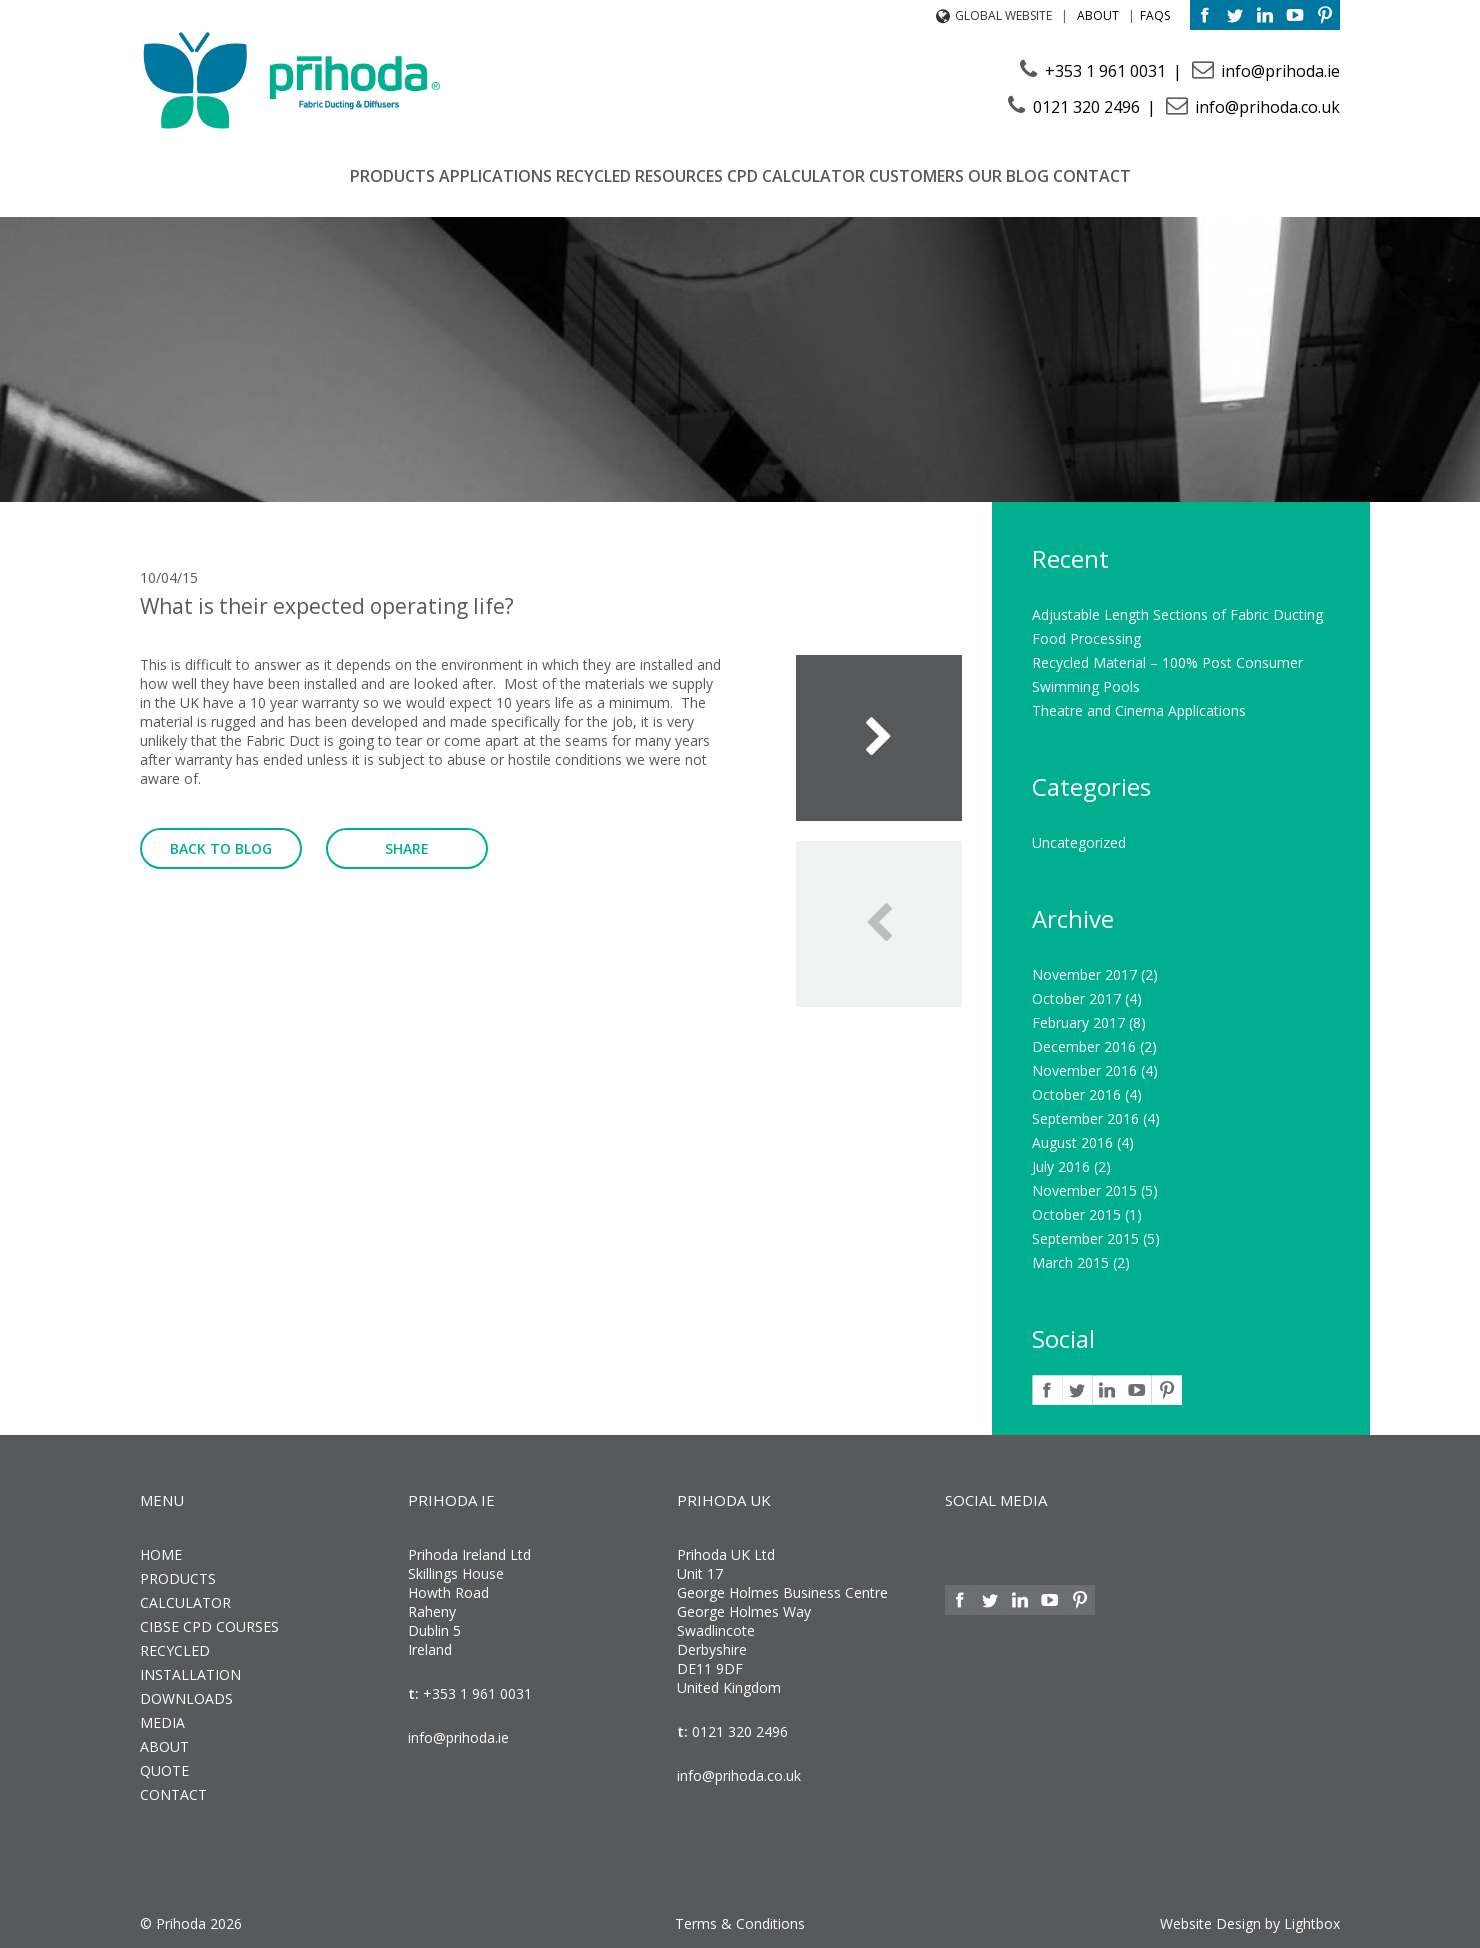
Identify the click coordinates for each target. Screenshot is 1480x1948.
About (1098, 15)
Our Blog (1008, 176)
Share (407, 848)
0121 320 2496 (1086, 107)
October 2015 (1076, 1214)
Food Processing (1086, 638)
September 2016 (1085, 1118)
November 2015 (1084, 1190)
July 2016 (1061, 1166)
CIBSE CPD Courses (209, 1626)
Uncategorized (1079, 842)
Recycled (593, 176)
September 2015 (1085, 1238)
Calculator (813, 176)
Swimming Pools (1086, 686)
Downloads (186, 1698)
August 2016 (1072, 1142)
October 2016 (1076, 1094)
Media (162, 1722)
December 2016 (1084, 1046)
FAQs (1155, 15)
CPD (742, 176)
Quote (164, 1770)
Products (392, 176)
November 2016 (1084, 1070)
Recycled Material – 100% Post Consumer (1167, 662)
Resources (679, 176)
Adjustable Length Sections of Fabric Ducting (1177, 614)
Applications (495, 176)
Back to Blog (221, 848)
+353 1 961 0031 (1105, 71)
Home (161, 1554)
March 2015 (1070, 1262)
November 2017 (1084, 974)
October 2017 (1076, 998)
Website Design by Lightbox (1250, 1923)
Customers (916, 176)
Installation (190, 1674)
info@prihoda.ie (1278, 71)
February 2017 (1078, 1022)
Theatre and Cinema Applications (1139, 710)
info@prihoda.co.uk (1265, 107)
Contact (1092, 176)
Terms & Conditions (740, 1923)
